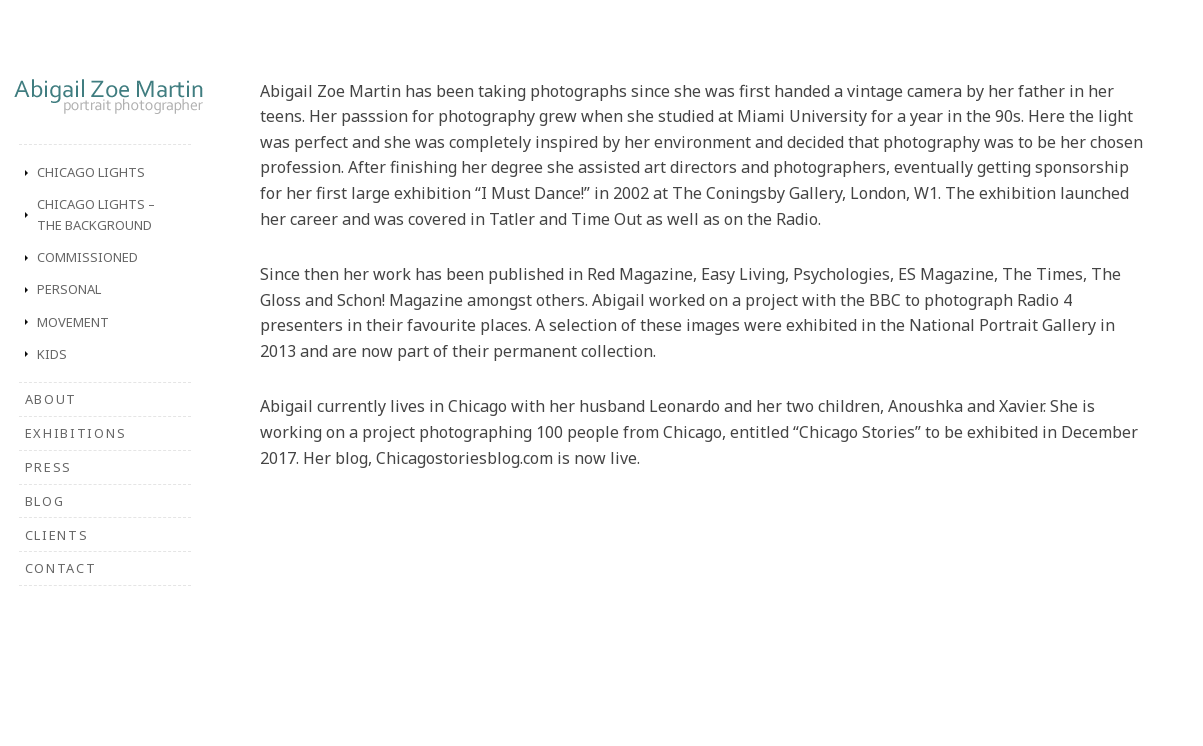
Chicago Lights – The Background (96, 214)
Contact (61, 568)
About (51, 399)
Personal (69, 289)
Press (48, 467)
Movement (73, 322)
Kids (52, 354)
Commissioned (87, 257)
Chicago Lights (91, 172)
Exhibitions (75, 433)
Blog (45, 501)
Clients (57, 535)
